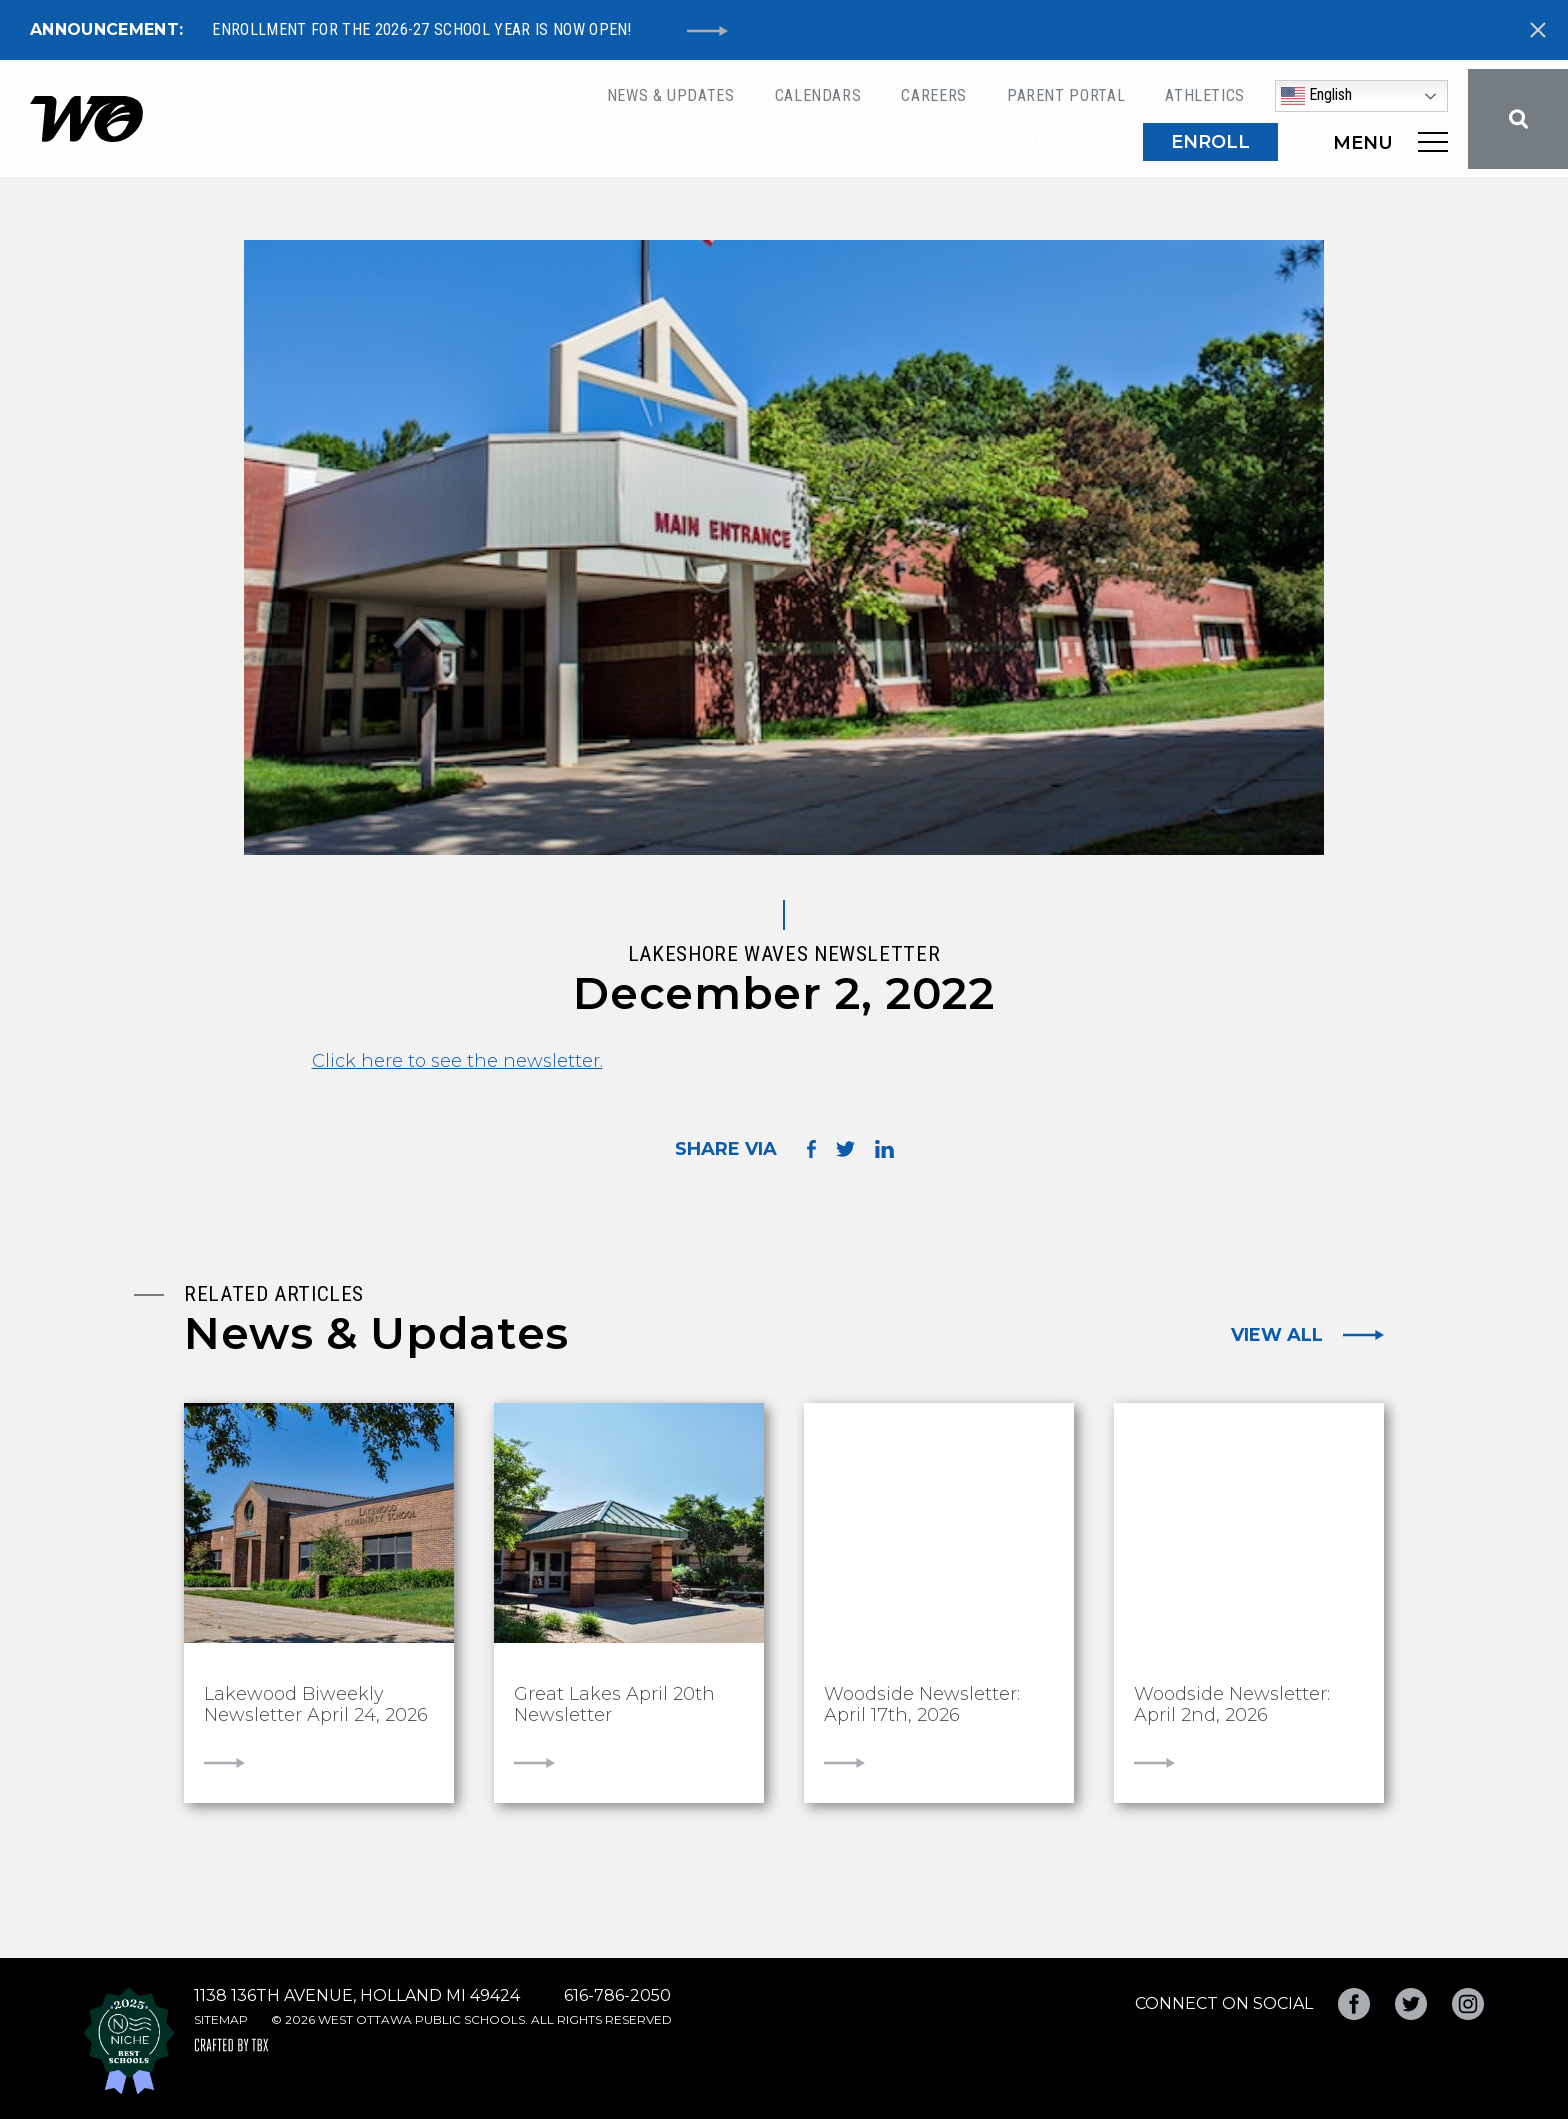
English (1316, 96)
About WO (829, 142)
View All (1277, 1335)
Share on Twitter (845, 1149)
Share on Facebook (811, 1148)
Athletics (1205, 95)
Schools (657, 142)
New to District (466, 142)
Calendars (818, 95)
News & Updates (671, 95)
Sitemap (221, 2019)
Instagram (1468, 2004)
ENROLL (1210, 142)
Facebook (1354, 2004)
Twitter (1411, 2004)
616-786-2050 (617, 1995)
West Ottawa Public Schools (86, 119)
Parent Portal (1066, 95)
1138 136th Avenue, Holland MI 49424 (357, 1995)
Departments (1014, 142)
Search (1518, 119)
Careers (933, 95)
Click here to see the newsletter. (457, 1061)
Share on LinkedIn (884, 1149)
